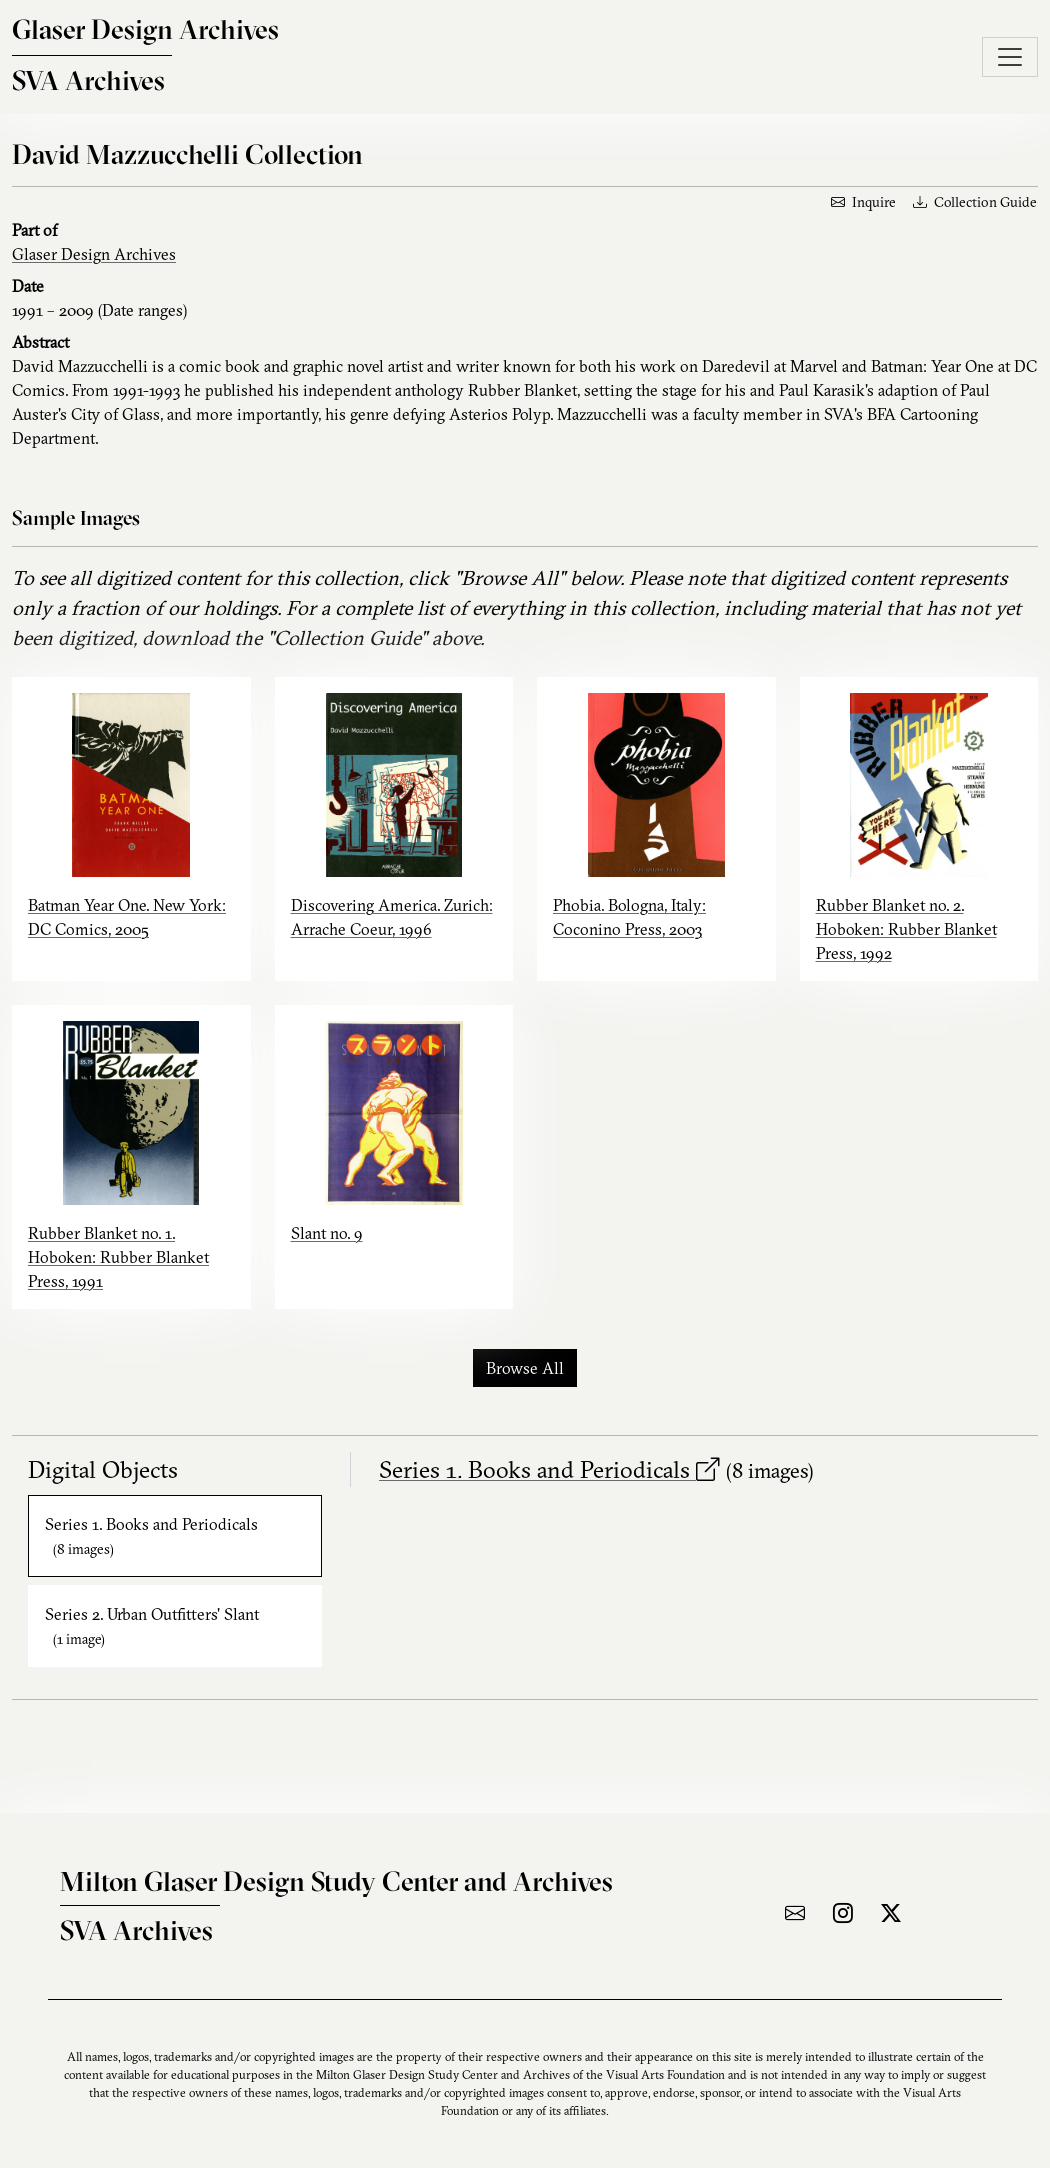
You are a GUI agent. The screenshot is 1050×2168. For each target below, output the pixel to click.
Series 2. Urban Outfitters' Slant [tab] (152, 1626)
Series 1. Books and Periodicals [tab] (151, 1536)
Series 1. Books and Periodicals (549, 1469)
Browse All (525, 1368)
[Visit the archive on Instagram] (843, 1913)
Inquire (863, 202)
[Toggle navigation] (1010, 57)
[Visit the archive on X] (891, 1913)
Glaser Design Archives (94, 254)
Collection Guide (975, 202)
